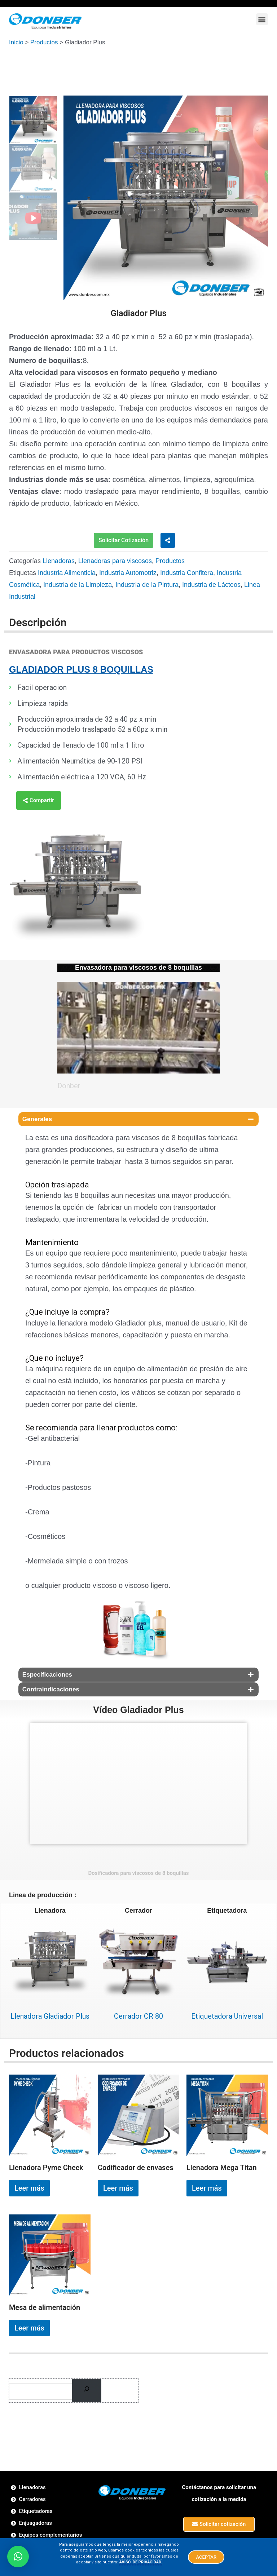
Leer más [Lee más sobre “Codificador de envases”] (118, 2187)
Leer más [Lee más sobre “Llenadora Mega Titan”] (207, 2187)
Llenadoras (59, 560)
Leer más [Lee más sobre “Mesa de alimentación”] (29, 2327)
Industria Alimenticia (67, 572)
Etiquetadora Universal (227, 2016)
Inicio (16, 42)
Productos (44, 42)
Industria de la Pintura (147, 584)
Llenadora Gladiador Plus (49, 2016)
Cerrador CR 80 (138, 2016)
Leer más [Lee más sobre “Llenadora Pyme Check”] (29, 2187)
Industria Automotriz (128, 572)
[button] (262, 19)
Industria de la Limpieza (77, 584)
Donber (69, 1085)
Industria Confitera (186, 572)
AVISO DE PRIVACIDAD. (140, 2562)
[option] (165, 197)
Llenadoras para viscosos (115, 560)
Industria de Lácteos (211, 584)
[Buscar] (87, 2390)
